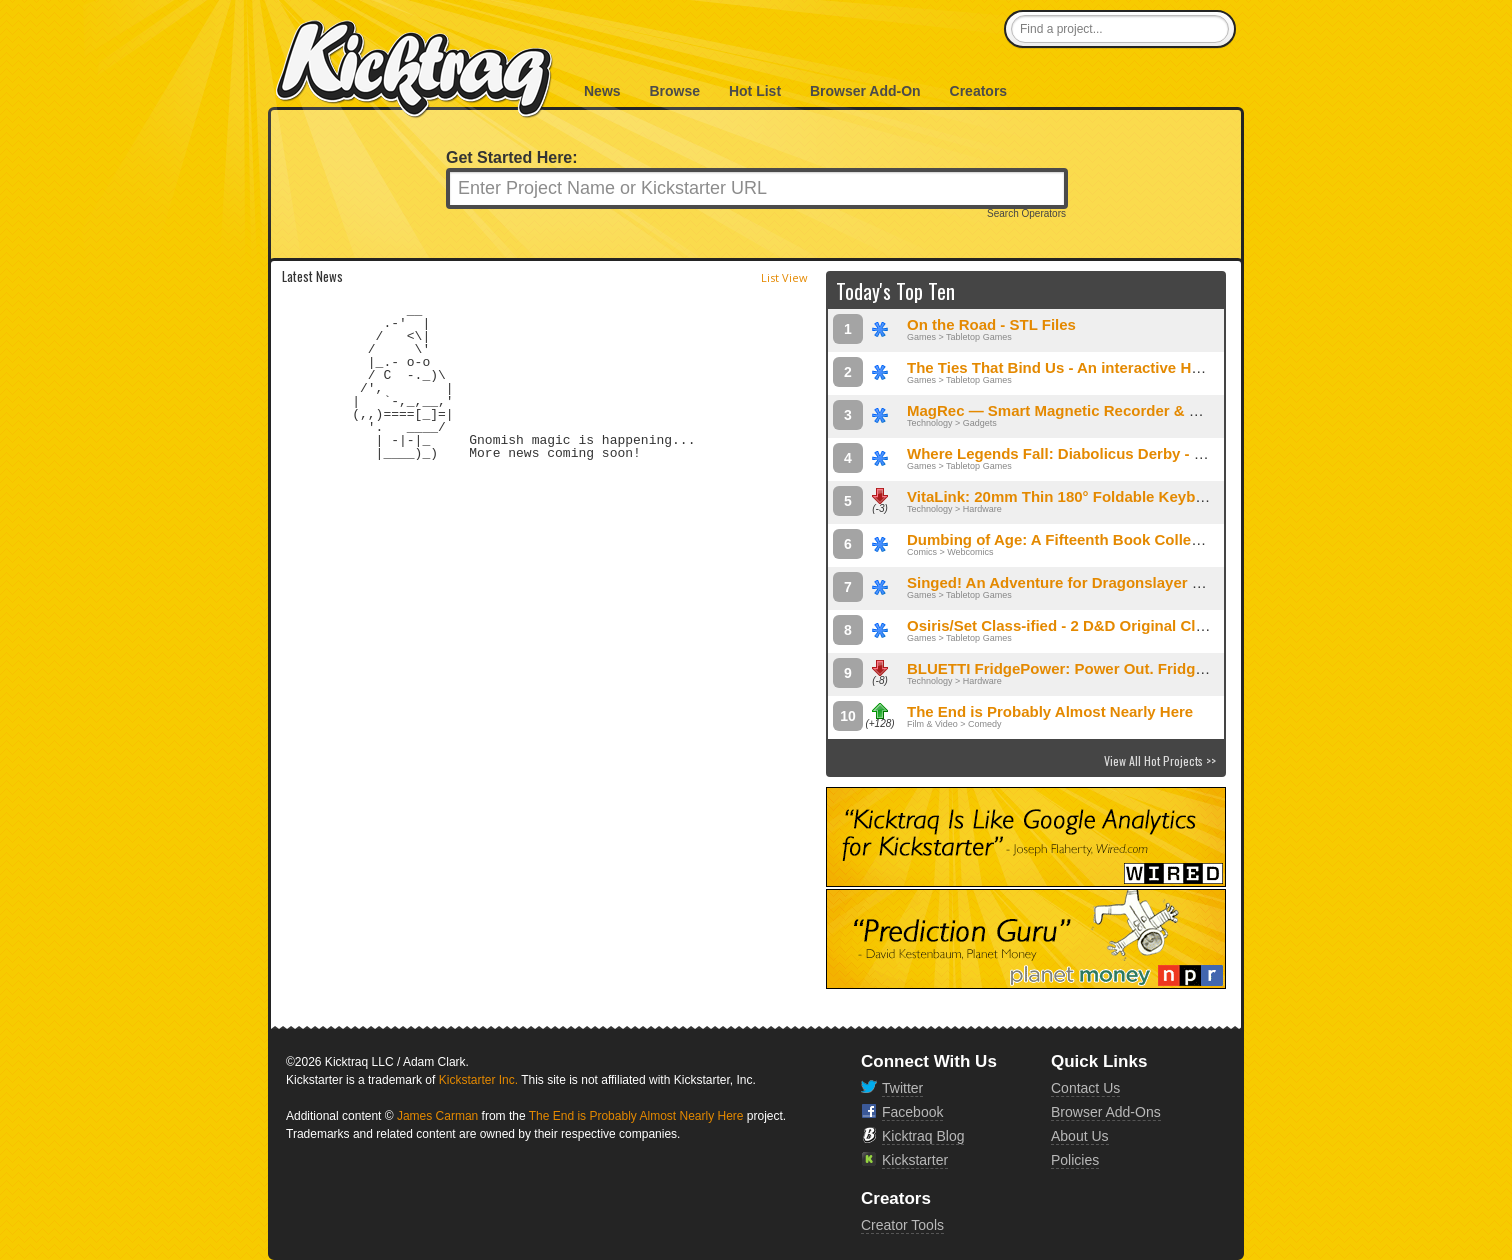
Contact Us (1085, 1088)
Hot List (755, 91)
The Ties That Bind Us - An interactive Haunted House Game (1121, 367)
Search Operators (1026, 214)
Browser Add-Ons (1106, 1112)
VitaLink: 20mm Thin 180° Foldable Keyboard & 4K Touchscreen (1135, 496)
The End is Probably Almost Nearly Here (1050, 711)
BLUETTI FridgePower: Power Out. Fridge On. (1070, 668)
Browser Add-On (865, 91)
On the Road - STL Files (991, 324)
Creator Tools (902, 1225)
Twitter (902, 1088)
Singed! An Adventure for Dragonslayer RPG (1065, 582)
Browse (674, 91)
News (602, 91)
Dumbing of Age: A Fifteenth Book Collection (1067, 539)
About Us (1080, 1136)
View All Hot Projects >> (1160, 760)
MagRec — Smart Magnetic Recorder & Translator (1084, 410)
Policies (1075, 1160)
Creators (979, 91)
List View (784, 277)
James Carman (437, 1116)
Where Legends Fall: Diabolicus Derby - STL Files (1083, 453)
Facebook (912, 1112)
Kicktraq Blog (923, 1136)
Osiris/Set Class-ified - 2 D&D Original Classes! (1074, 625)
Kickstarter (915, 1160)
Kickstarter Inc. (478, 1080)
